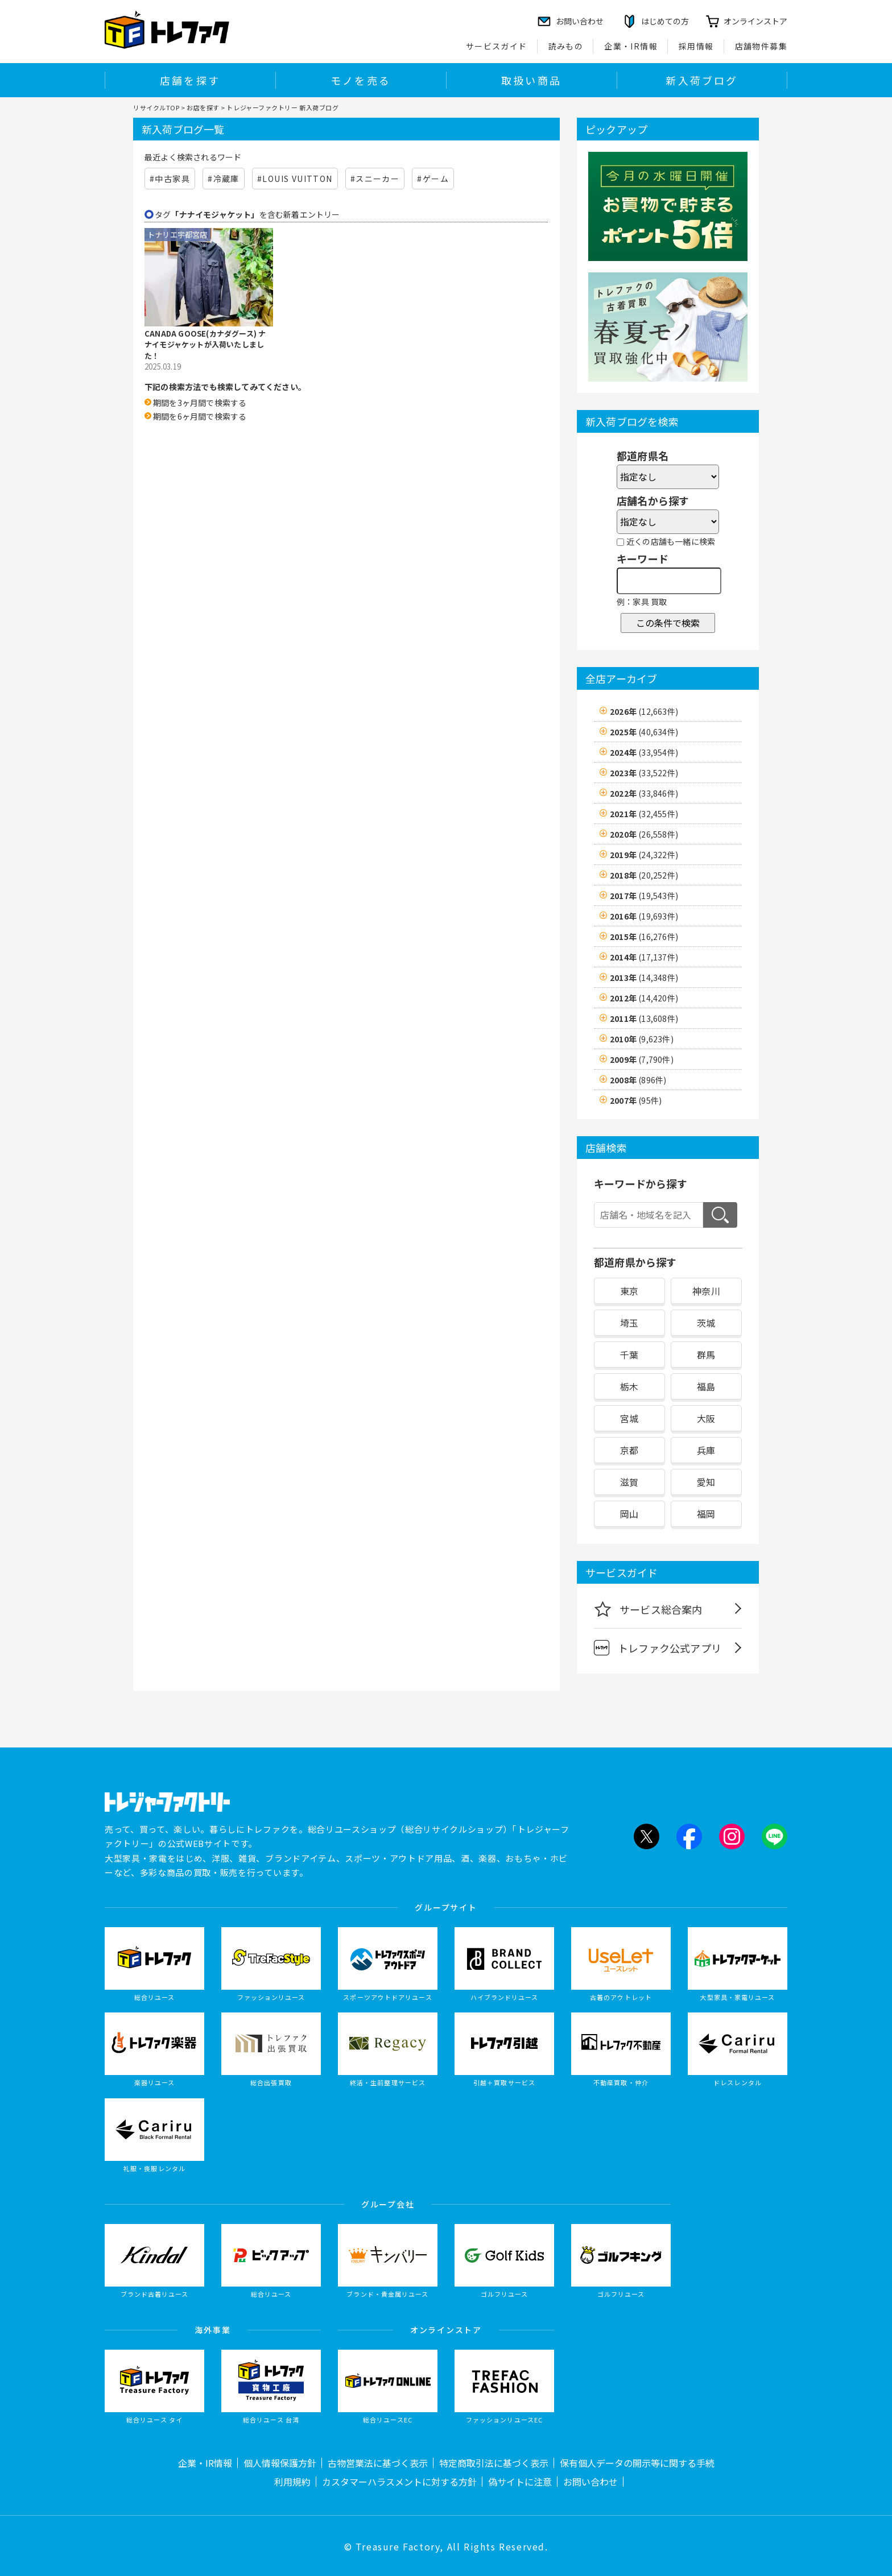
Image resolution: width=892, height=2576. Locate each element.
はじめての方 (665, 21)
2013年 (644, 977)
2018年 (644, 875)
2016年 (644, 916)
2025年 (644, 732)
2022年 (644, 793)
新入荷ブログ (702, 80)
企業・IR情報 (631, 46)
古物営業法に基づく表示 (378, 2463)
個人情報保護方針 (279, 2463)
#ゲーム (433, 178)
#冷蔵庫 (223, 178)
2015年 (644, 936)
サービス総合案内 (648, 1609)
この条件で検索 (668, 622)
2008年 (638, 1080)
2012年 (644, 998)
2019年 (644, 854)
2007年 (636, 1100)
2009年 (642, 1059)
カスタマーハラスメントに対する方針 (399, 2481)
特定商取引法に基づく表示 (493, 2463)
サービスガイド (496, 46)
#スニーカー (374, 178)
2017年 (644, 895)
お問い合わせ (590, 2481)
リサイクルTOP (156, 107)
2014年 (644, 957)
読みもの (566, 46)
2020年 (644, 834)
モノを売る (361, 80)
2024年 (644, 752)
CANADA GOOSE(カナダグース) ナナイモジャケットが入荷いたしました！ (205, 344)
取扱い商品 (531, 80)
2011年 (644, 1018)
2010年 (642, 1039)
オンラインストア (755, 21)
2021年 (644, 813)
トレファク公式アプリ (657, 1647)
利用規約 (292, 2481)
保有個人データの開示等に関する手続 (637, 2463)
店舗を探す (190, 80)
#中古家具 (170, 178)
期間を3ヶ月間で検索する (199, 402)
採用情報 (696, 46)
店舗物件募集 (761, 46)
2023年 (644, 772)
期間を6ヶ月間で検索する (199, 416)
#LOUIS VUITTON (295, 178)
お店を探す (203, 107)
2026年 (644, 711)
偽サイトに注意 (520, 2481)
